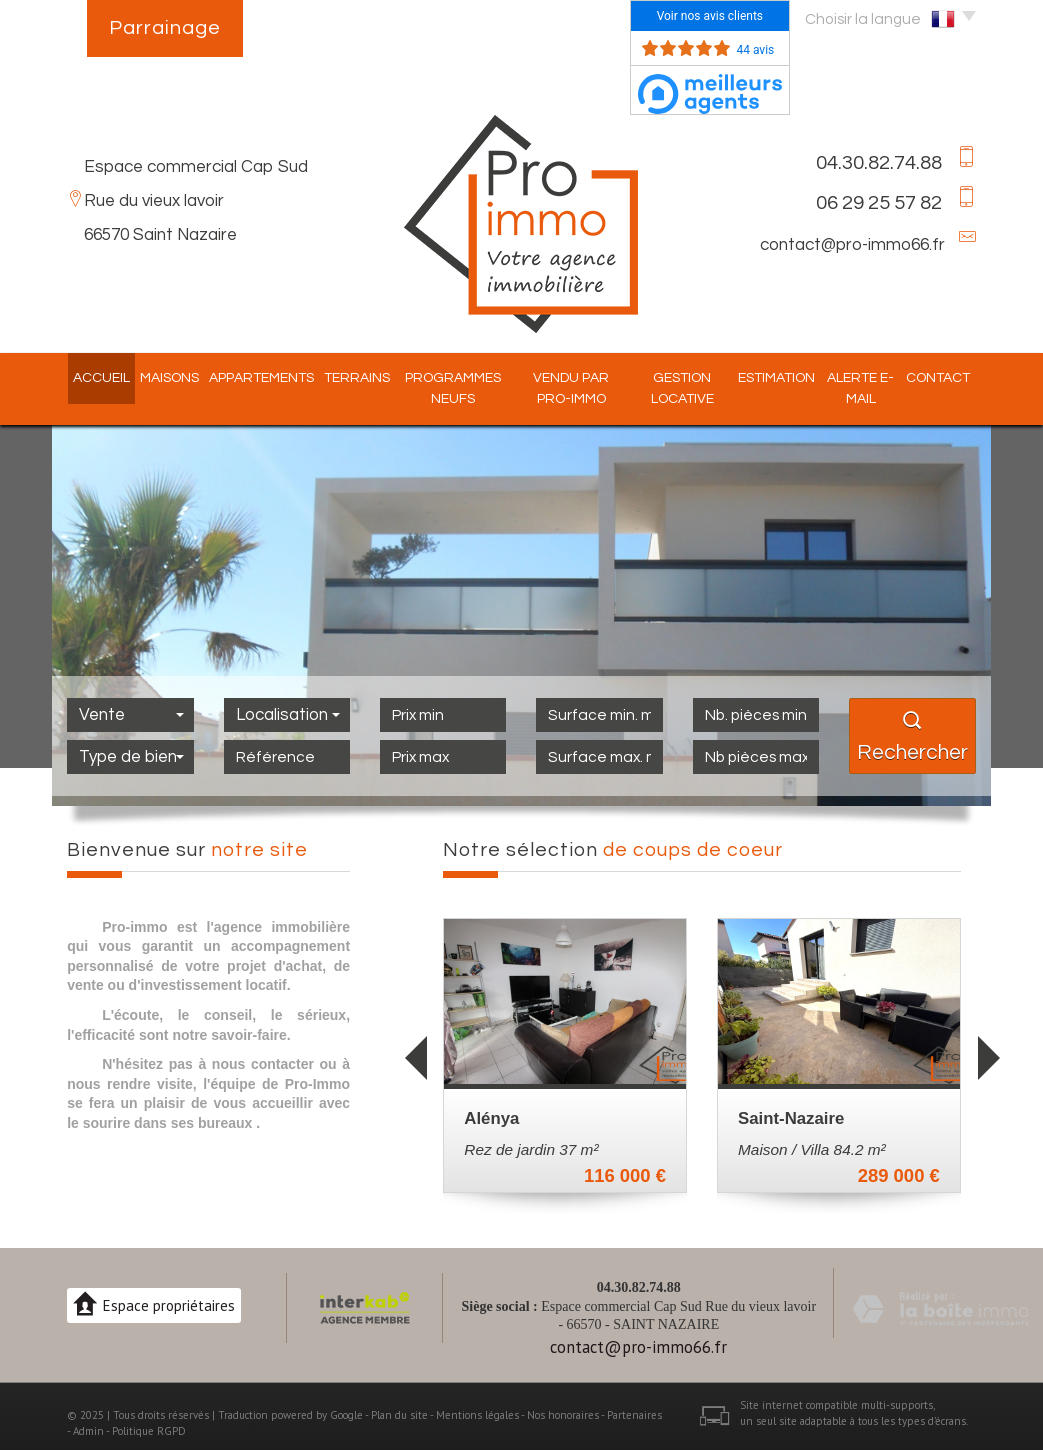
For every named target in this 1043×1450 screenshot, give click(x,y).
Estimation (785, 378)
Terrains (341, 378)
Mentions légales (477, 1415)
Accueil (85, 378)
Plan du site (399, 1415)
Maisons (153, 378)
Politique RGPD (149, 1431)
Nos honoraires (563, 1415)
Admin (88, 1431)
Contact (954, 378)
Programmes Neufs (442, 388)
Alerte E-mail (873, 388)
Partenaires (634, 1415)
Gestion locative (687, 388)
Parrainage (165, 28)
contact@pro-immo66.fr (852, 245)
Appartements (245, 378)
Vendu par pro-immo (568, 388)
